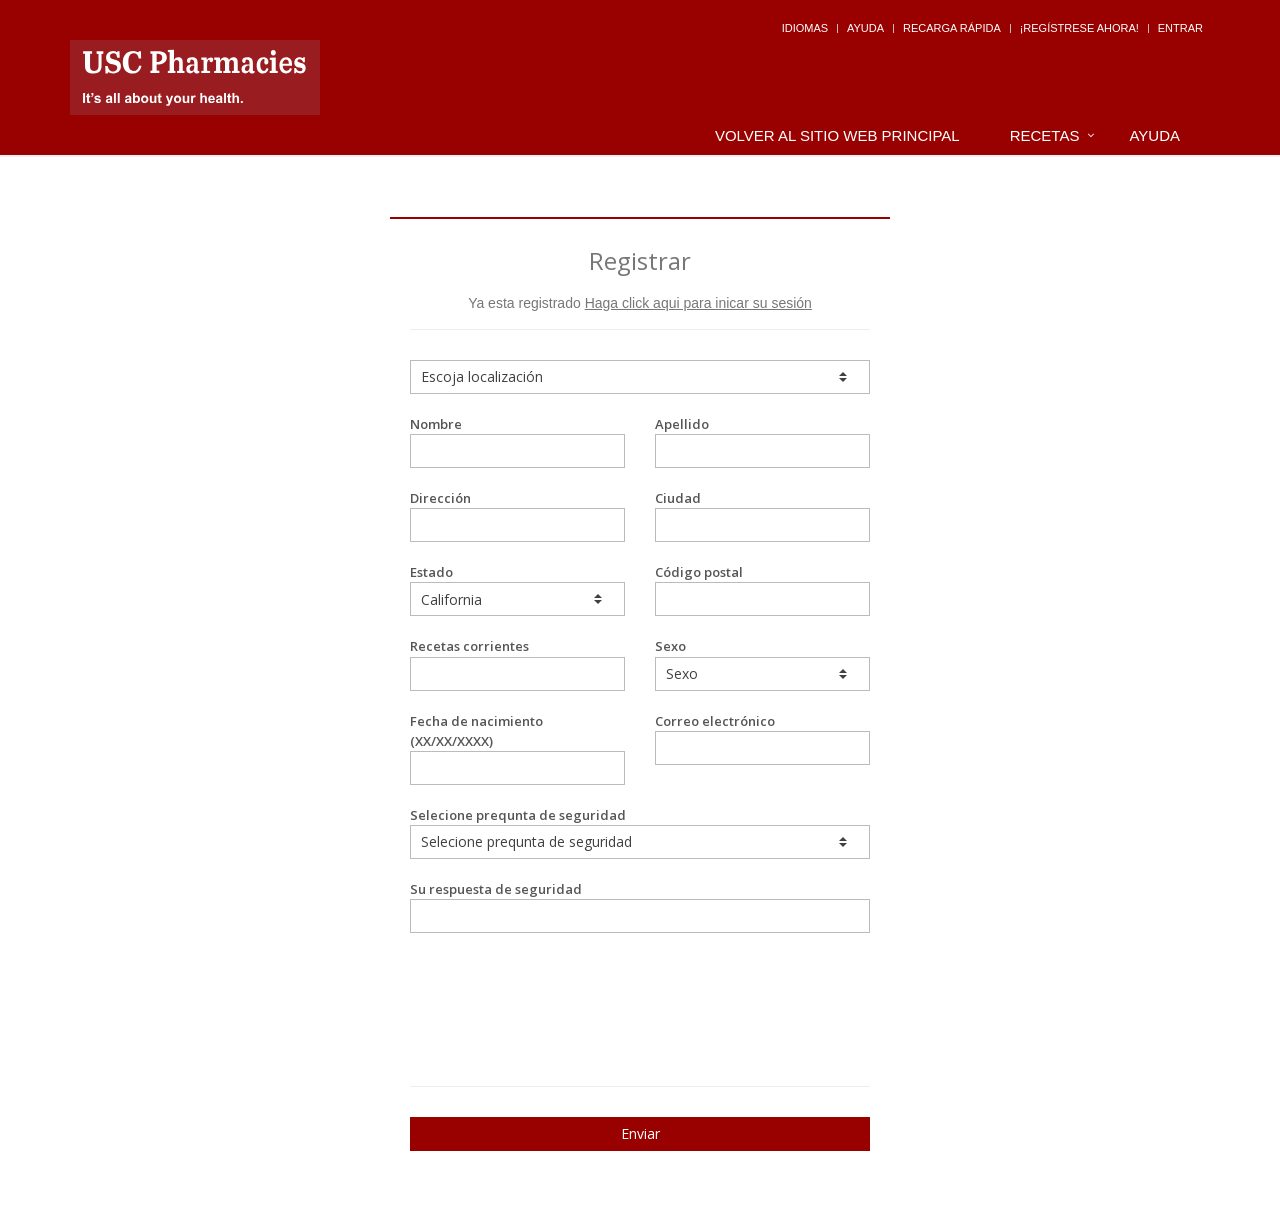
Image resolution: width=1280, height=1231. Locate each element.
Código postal (762, 589)
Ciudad (762, 515)
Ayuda (865, 28)
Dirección (517, 515)
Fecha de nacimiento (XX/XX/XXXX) (517, 748)
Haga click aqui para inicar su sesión (698, 303)
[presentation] (527, 983)
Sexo (762, 663)
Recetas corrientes (517, 663)
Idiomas (805, 28)
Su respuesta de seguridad (640, 906)
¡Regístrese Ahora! (1079, 28)
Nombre (517, 441)
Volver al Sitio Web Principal (837, 135)
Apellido (762, 441)
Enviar (640, 1133)
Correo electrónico (762, 738)
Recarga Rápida (952, 28)
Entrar (1180, 28)
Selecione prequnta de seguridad (640, 832)
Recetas (1045, 135)
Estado (517, 589)
